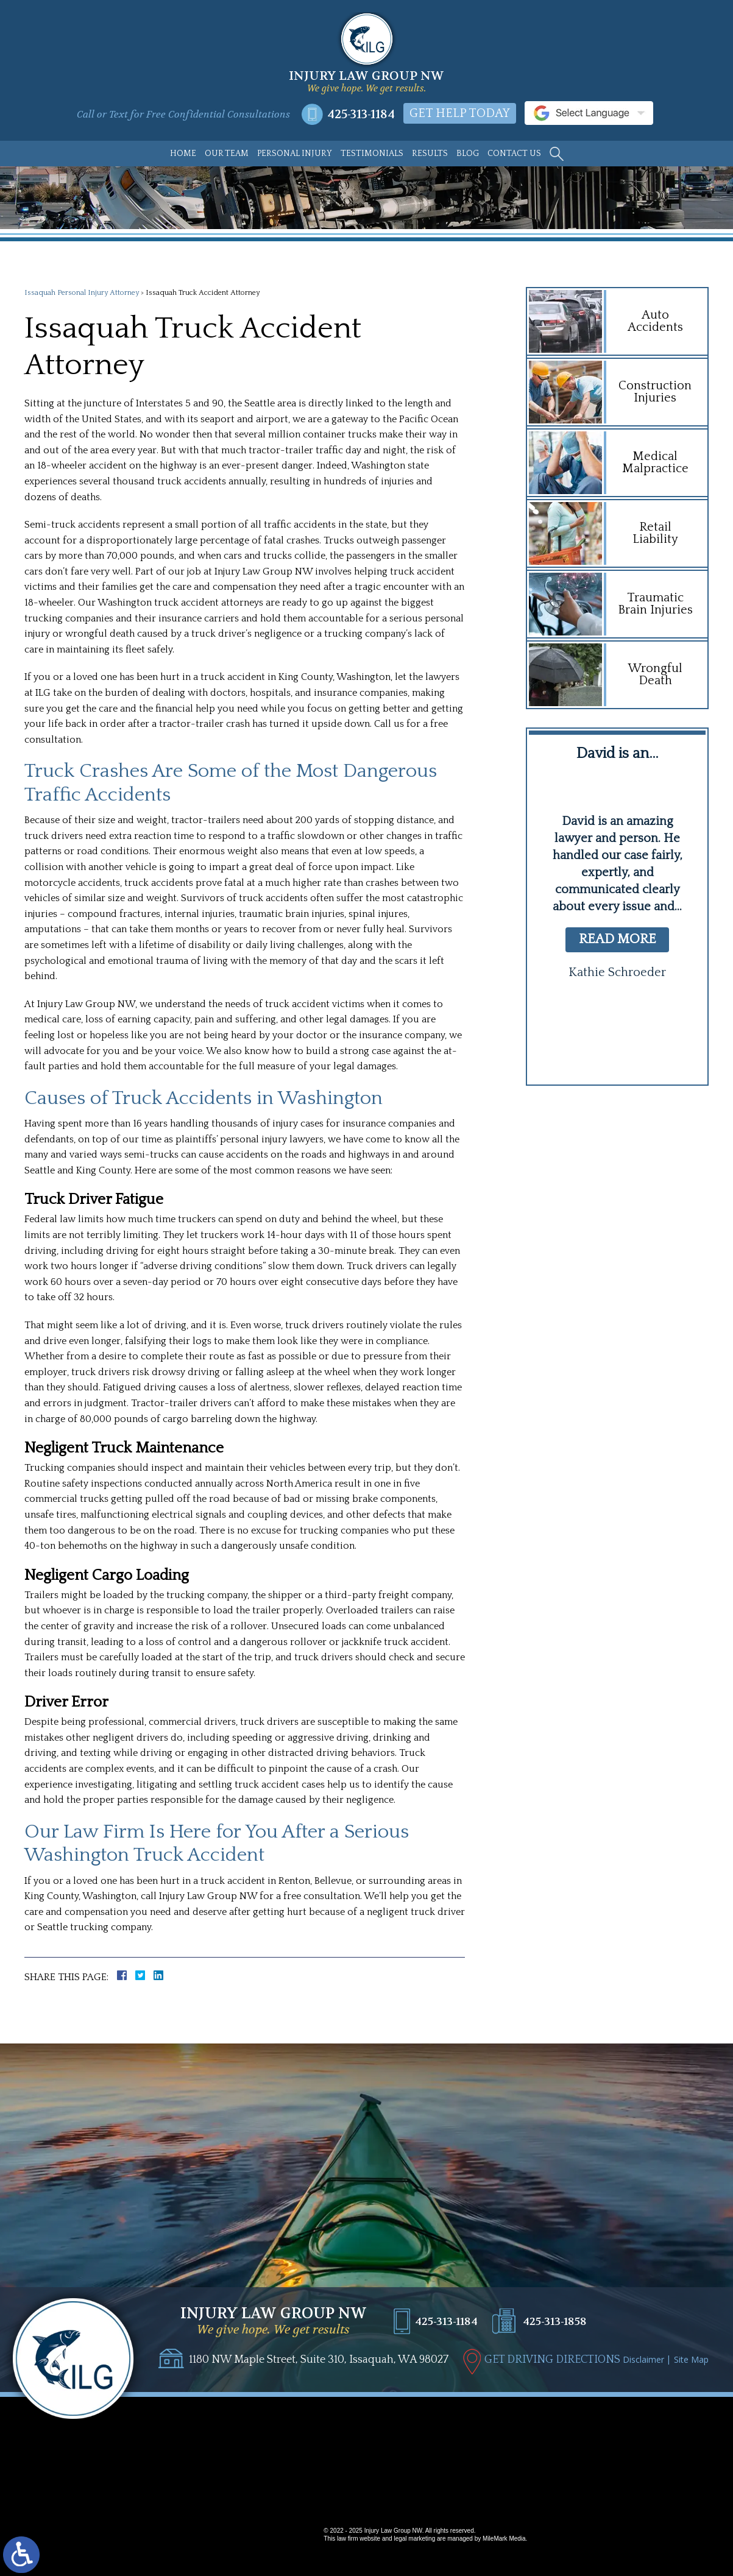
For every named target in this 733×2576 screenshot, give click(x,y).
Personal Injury (294, 153)
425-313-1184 (361, 114)
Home (183, 153)
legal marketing (414, 2538)
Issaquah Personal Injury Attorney (81, 293)
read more (617, 939)
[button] (593, 1041)
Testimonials (372, 153)
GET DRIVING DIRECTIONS (552, 2360)
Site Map (691, 2359)
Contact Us (514, 153)
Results (430, 153)
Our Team (227, 153)
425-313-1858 (555, 2322)
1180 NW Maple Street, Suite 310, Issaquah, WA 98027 (318, 2360)
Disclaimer (643, 2359)
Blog (467, 153)
